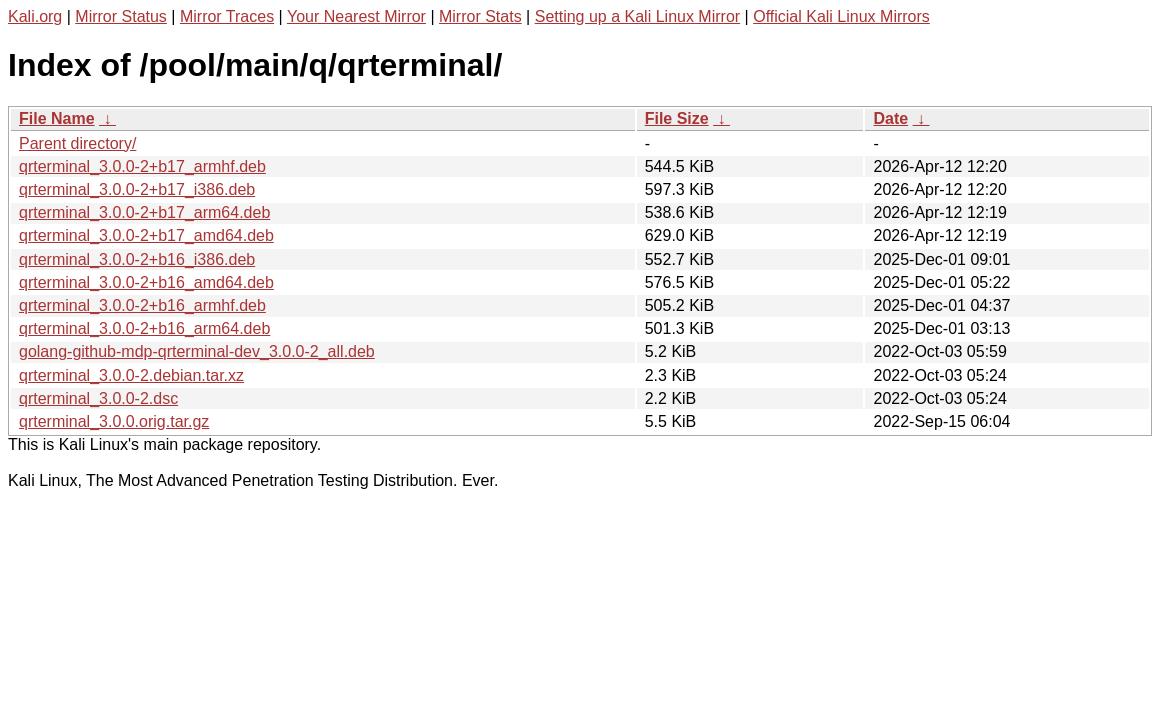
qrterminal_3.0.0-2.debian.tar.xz (131, 375)
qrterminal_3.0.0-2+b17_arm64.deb (144, 212)
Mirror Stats (480, 16)
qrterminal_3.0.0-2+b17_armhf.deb (142, 166)
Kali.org (35, 16)
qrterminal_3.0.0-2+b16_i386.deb (137, 259)
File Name (57, 118)
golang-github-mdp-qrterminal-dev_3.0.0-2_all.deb (197, 351)
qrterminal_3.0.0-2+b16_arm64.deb (144, 328)
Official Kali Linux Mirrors (841, 16)
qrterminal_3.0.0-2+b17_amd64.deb (146, 235)
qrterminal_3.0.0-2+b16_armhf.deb (142, 305)
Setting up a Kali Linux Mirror (637, 16)
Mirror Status (121, 16)
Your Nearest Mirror (356, 16)
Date (890, 118)
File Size (677, 118)
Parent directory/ (77, 143)
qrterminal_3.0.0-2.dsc (98, 398)
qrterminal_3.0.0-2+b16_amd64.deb (146, 282)
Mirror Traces (227, 16)
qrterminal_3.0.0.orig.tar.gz (114, 421)
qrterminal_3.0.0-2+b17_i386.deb (137, 189)
